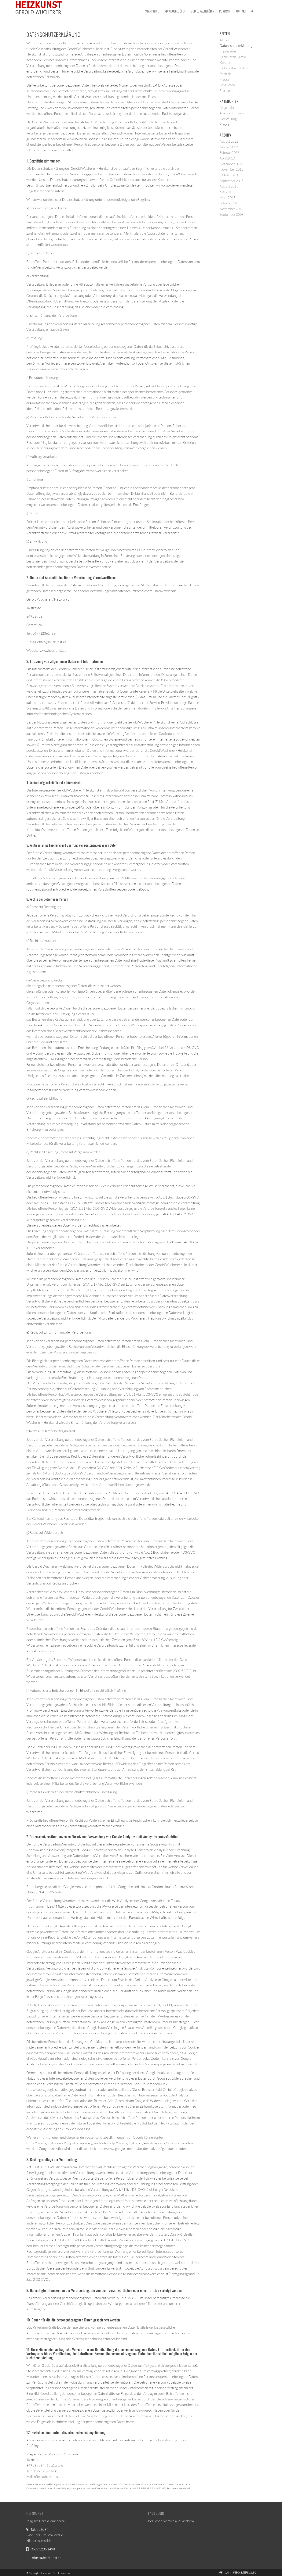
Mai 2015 (226, 192)
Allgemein (227, 107)
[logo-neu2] (39, 11)
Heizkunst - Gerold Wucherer (55, 2572)
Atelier (224, 40)
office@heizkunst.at (46, 2558)
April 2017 (227, 158)
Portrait (225, 74)
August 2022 (229, 141)
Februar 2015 (229, 203)
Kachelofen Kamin (233, 57)
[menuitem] (152, 11)
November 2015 (231, 169)
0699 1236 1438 (43, 2549)
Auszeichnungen (232, 113)
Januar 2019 (229, 147)
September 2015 (232, 181)
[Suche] (252, 11)
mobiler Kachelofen (234, 68)
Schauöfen (227, 85)
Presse (224, 79)
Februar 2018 (229, 152)
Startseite (226, 90)
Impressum (228, 51)
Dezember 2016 (231, 164)
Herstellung (228, 119)
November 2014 (231, 209)
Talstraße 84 (39, 2529)
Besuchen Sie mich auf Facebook (171, 2521)
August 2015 (229, 186)
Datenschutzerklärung (236, 45)
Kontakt (225, 62)
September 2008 (232, 214)
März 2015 (227, 197)
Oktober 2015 (230, 175)
